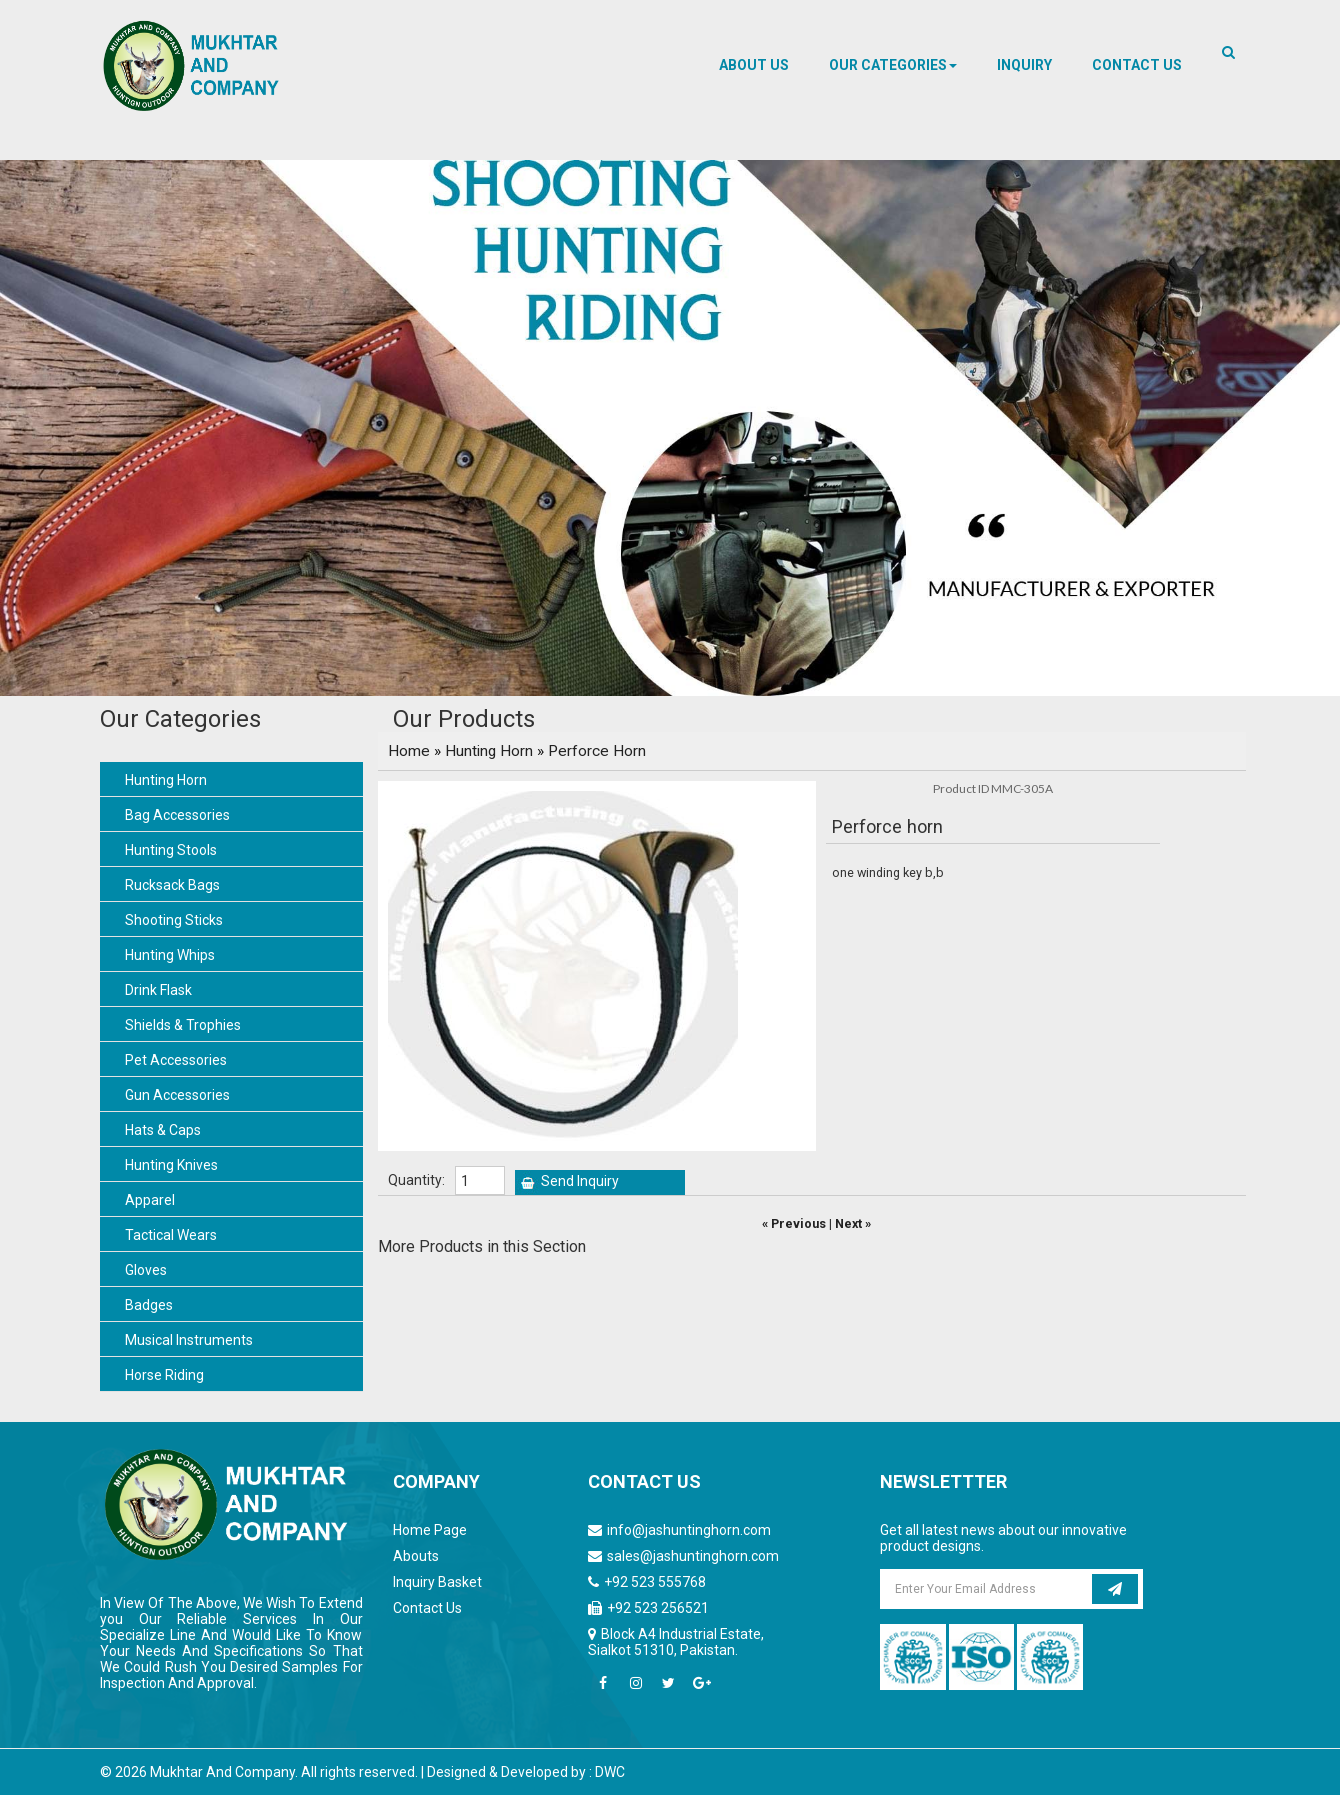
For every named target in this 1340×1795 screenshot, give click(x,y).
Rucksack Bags (172, 885)
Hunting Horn (166, 780)
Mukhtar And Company (222, 1772)
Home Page (430, 1530)
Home (409, 751)
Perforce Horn (597, 751)
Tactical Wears (171, 1235)
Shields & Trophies (183, 1025)
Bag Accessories (177, 815)
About (754, 65)
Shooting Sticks (174, 920)
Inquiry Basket (437, 1582)
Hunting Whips (170, 955)
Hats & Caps (163, 1130)
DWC (610, 1772)
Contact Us (427, 1608)
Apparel (150, 1200)
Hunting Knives (171, 1165)
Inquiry (1024, 65)
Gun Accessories (177, 1095)
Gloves (146, 1270)
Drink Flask (158, 990)
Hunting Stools (171, 850)
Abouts (416, 1556)
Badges (149, 1305)
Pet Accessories (176, 1060)
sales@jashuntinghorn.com (693, 1556)
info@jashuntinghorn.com (689, 1530)
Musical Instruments (189, 1340)
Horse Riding (164, 1375)
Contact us (1137, 65)
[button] (893, 65)
